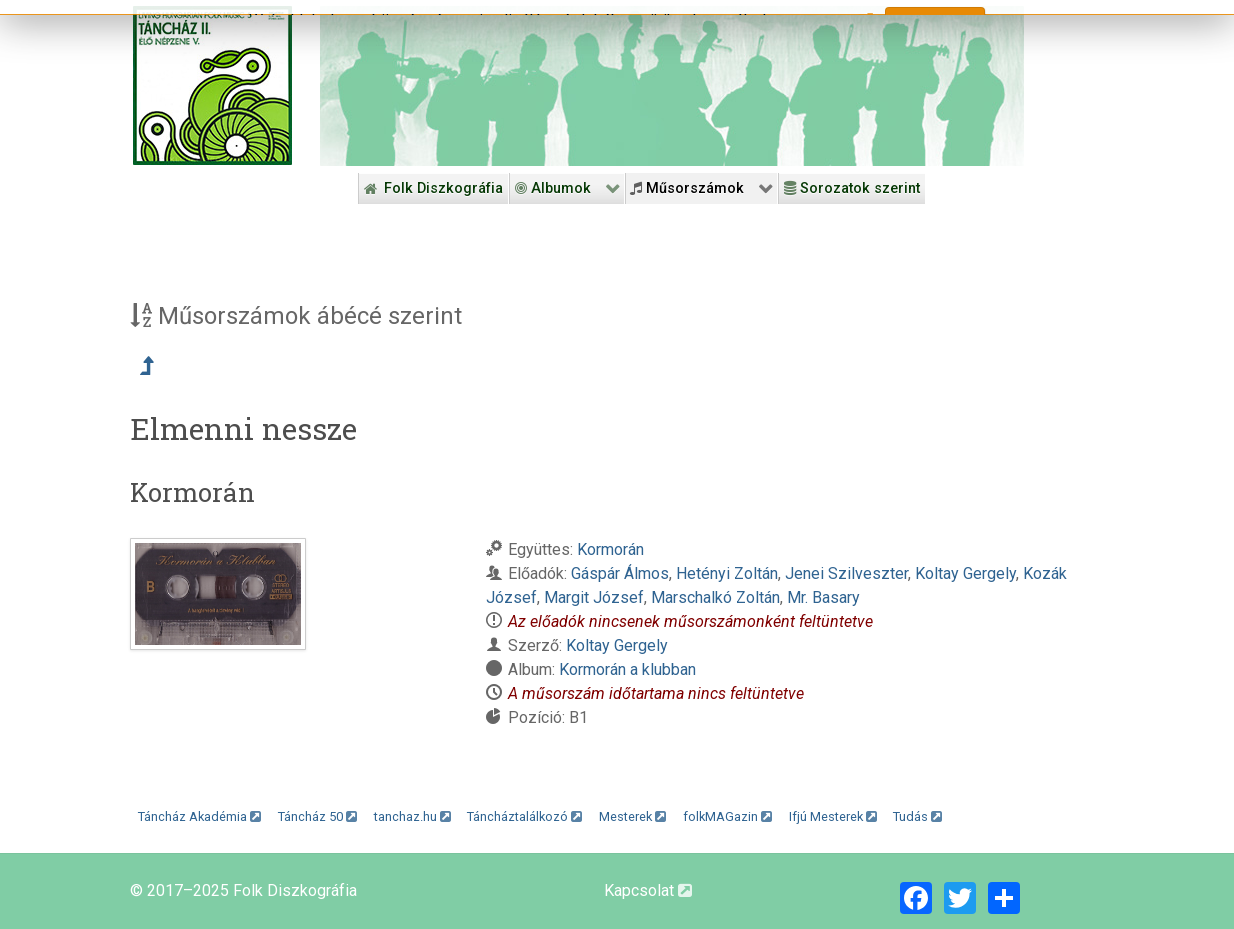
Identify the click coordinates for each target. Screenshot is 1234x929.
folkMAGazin (727, 816)
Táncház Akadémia (199, 816)
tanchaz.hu (412, 816)
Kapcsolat (648, 890)
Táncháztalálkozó (524, 816)
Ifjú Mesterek (833, 816)
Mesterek (632, 816)
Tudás (917, 816)
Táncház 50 (317, 816)
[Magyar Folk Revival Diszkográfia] (212, 85)
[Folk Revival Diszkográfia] (672, 86)
